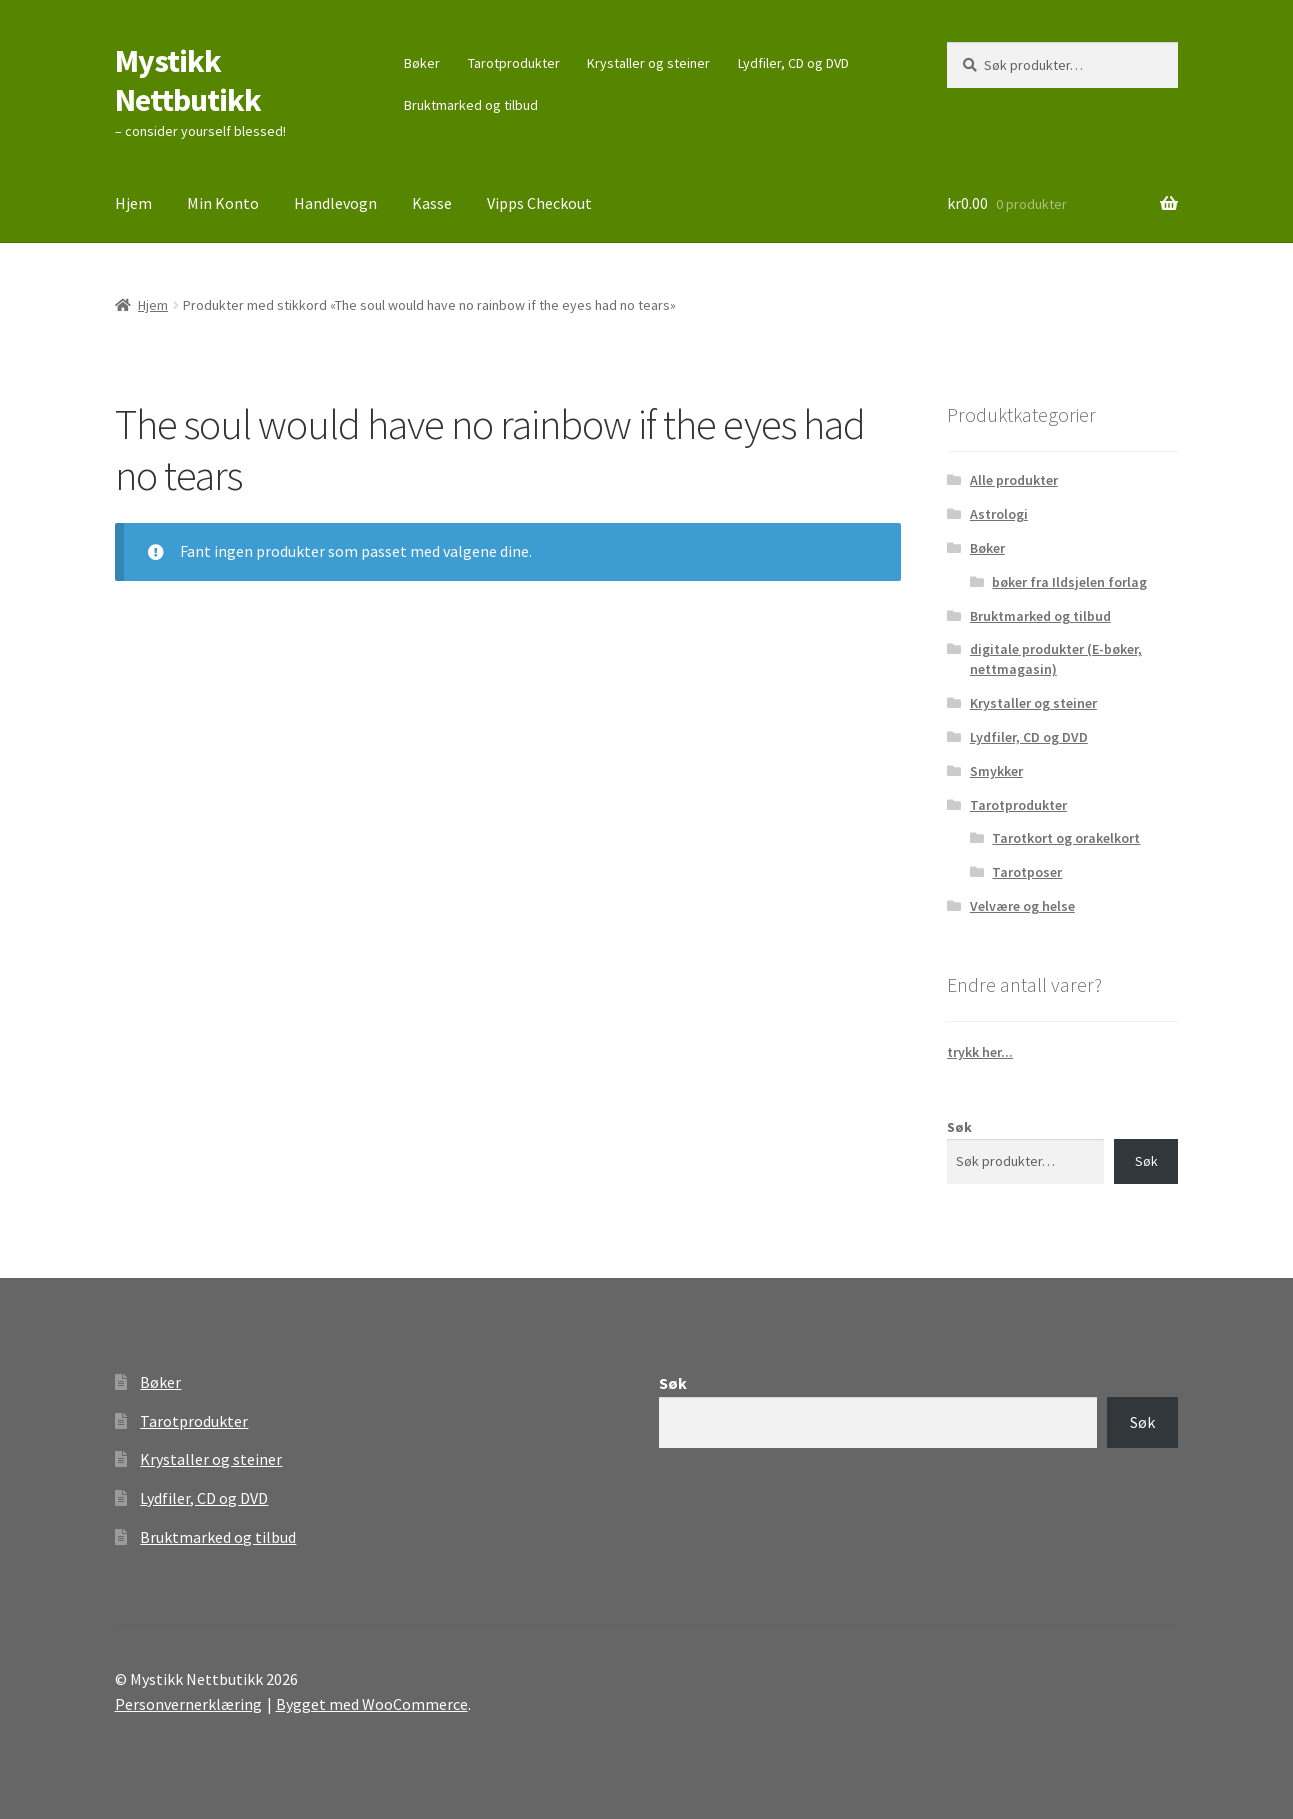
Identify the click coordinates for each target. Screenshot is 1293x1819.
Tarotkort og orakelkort (1066, 838)
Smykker (996, 771)
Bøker (422, 63)
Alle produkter (1014, 480)
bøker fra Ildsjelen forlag (1069, 582)
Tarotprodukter (514, 63)
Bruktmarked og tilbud (471, 105)
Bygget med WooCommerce (372, 1704)
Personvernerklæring (188, 1704)
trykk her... (980, 1052)
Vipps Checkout (539, 203)
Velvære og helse (1022, 906)
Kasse (432, 203)
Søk (959, 1127)
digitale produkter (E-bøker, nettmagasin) (1056, 659)
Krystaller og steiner (648, 63)
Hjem (133, 203)
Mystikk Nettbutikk (188, 80)
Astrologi (999, 514)
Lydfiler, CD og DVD (793, 63)
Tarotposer (1027, 872)
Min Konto (223, 203)
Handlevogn (335, 203)
